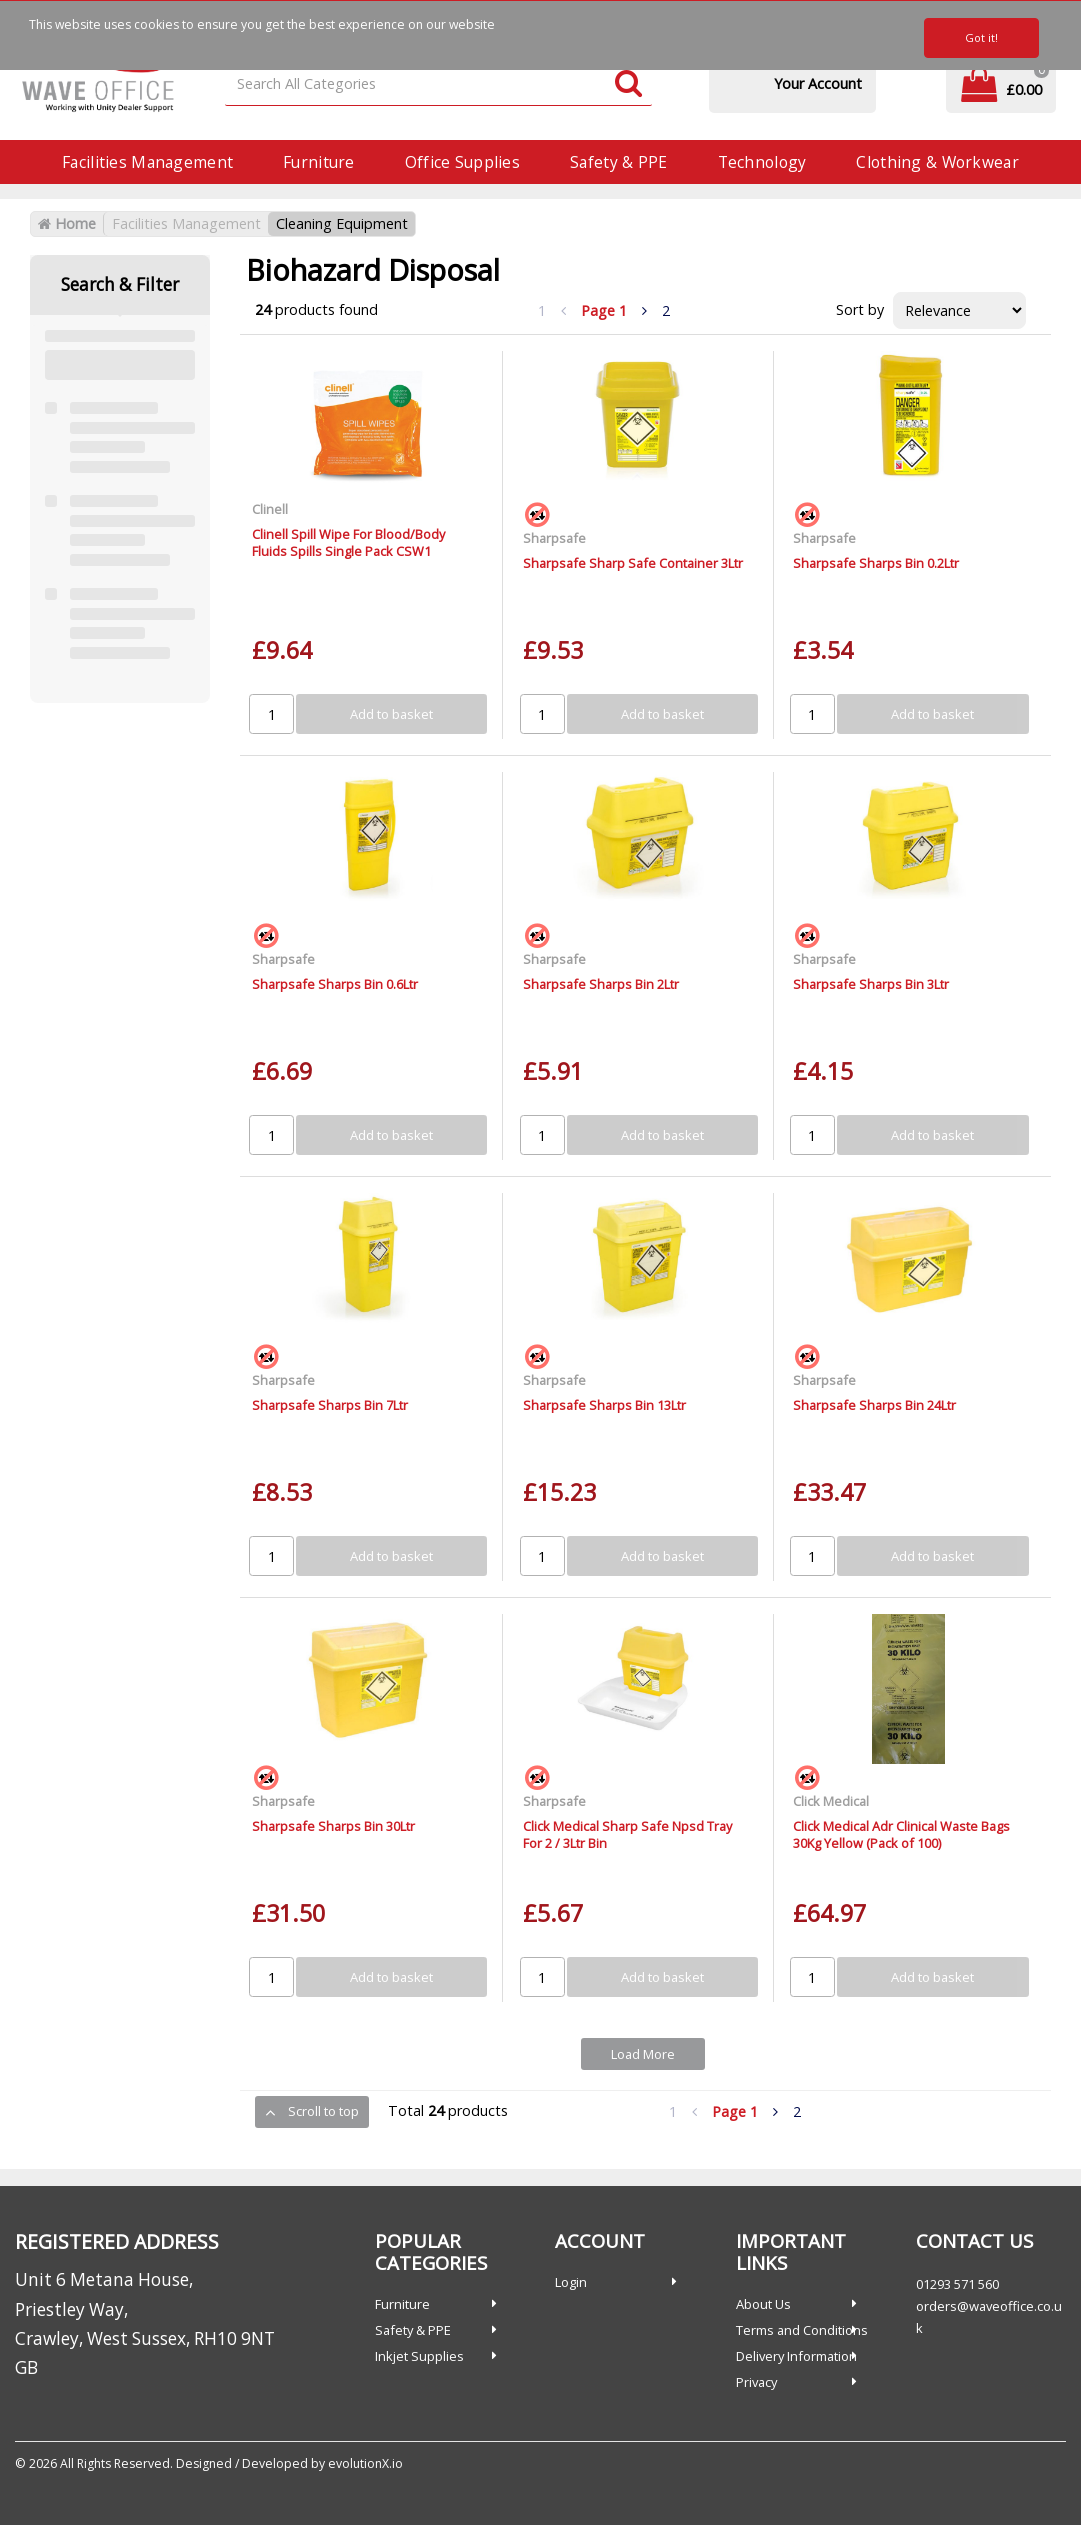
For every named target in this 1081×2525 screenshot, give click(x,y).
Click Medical (831, 1801)
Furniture (319, 162)
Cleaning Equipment (342, 223)
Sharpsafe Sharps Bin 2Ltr (601, 984)
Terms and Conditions (802, 2330)
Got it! (981, 37)
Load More (643, 2054)
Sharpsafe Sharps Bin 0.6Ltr (335, 984)
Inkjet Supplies (419, 2356)
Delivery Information (796, 2356)
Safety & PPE (618, 162)
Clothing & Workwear (937, 162)
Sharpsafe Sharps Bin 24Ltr (874, 1405)
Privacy (756, 2382)
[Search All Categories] (438, 84)
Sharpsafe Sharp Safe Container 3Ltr (633, 563)
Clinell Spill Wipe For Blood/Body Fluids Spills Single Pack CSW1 (348, 542)
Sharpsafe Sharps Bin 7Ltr (330, 1405)
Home (67, 223)
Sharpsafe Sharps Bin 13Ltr (604, 1405)
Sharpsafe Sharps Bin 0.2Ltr (876, 563)
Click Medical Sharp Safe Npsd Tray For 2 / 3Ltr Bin (627, 1834)
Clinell (270, 509)
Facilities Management (147, 162)
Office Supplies (462, 162)
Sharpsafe (554, 538)
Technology (762, 162)
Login (571, 2282)
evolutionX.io (365, 2463)
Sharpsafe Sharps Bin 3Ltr (871, 984)
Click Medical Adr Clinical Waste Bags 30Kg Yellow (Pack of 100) (901, 1834)
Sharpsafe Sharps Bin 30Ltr (333, 1826)
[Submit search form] (628, 84)
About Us (763, 2304)
